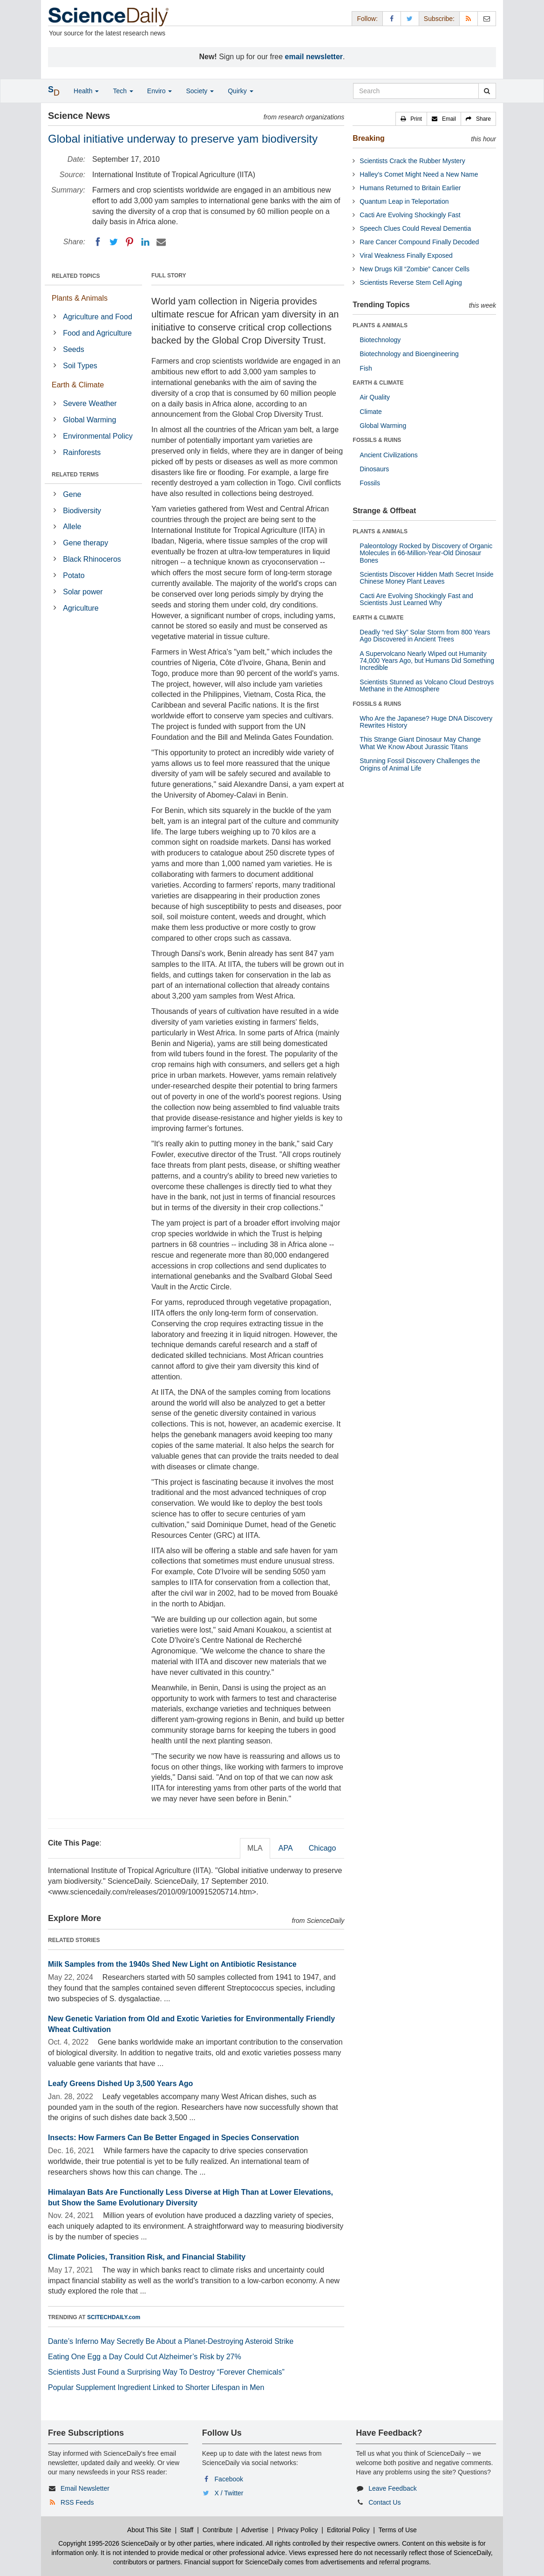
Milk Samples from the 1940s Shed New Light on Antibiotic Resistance (172, 1964)
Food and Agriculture (97, 333)
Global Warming (89, 420)
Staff (187, 2530)
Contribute (218, 2530)
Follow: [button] (367, 18)
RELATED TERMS (75, 474)
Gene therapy (85, 543)
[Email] (161, 242)
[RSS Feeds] (468, 18)
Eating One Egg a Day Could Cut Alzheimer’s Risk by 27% (144, 2357)
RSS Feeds (77, 2502)
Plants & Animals (80, 298)
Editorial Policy (348, 2530)
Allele (72, 526)
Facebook (229, 2479)
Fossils (370, 483)
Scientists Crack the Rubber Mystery (412, 161)
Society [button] (200, 91)
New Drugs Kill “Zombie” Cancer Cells (414, 269)
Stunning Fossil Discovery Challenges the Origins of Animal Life (420, 764)
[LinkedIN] (145, 242)
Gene (72, 494)
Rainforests (82, 452)
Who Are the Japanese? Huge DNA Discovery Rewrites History (426, 722)
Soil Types (80, 366)
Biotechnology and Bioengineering (409, 354)
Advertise (254, 2530)
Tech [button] (123, 91)
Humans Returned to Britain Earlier (410, 188)
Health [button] (86, 91)
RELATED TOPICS (76, 276)
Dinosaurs (374, 469)
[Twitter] (113, 242)
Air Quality (375, 397)
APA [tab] (286, 1848)
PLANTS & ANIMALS (380, 325)
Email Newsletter (85, 2488)
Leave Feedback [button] (392, 2488)
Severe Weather (89, 403)
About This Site (149, 2530)
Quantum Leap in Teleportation (404, 201)
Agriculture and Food (97, 317)
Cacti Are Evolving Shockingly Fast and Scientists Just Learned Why (416, 599)
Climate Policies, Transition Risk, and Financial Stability (146, 2257)
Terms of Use (397, 2530)
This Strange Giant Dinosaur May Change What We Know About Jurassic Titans (420, 743)
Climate (370, 411)
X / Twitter (229, 2493)
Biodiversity (82, 511)
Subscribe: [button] (439, 18)
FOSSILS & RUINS (377, 440)
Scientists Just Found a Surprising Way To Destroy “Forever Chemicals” (166, 2372)
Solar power (82, 592)
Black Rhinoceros (92, 559)
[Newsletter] (486, 18)
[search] (487, 91)
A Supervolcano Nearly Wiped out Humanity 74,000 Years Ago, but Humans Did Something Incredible (427, 661)
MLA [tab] (255, 1848)
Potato (73, 575)
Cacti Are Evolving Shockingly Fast (410, 215)
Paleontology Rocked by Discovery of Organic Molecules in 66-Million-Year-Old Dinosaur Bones (426, 553)
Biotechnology (380, 340)
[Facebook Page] (391, 18)
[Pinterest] (129, 242)
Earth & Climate (78, 385)
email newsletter (314, 57)
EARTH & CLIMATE (378, 382)
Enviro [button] (159, 91)
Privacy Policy (297, 2530)
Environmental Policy (97, 436)
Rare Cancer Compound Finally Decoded (419, 242)
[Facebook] (97, 242)
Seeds (73, 349)
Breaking (368, 138)
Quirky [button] (240, 91)
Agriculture (80, 608)
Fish (366, 368)
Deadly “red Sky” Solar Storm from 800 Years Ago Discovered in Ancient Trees (425, 635)
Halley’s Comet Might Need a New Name (419, 174)
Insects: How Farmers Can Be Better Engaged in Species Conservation (173, 2138)
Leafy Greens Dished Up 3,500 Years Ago (120, 2083)
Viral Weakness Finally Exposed (406, 255)
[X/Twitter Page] (410, 18)
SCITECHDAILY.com (113, 2317)
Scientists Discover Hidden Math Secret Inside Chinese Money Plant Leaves (426, 578)
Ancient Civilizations (389, 455)
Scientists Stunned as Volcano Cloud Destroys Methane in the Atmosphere (427, 685)
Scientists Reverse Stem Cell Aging (411, 282)
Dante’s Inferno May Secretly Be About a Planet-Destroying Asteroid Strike (170, 2341)
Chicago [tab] (322, 1848)
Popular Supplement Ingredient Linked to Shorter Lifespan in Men (156, 2387)
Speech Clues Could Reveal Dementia (415, 228)
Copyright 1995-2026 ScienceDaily (108, 2543)
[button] (411, 119)
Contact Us (384, 2502)
